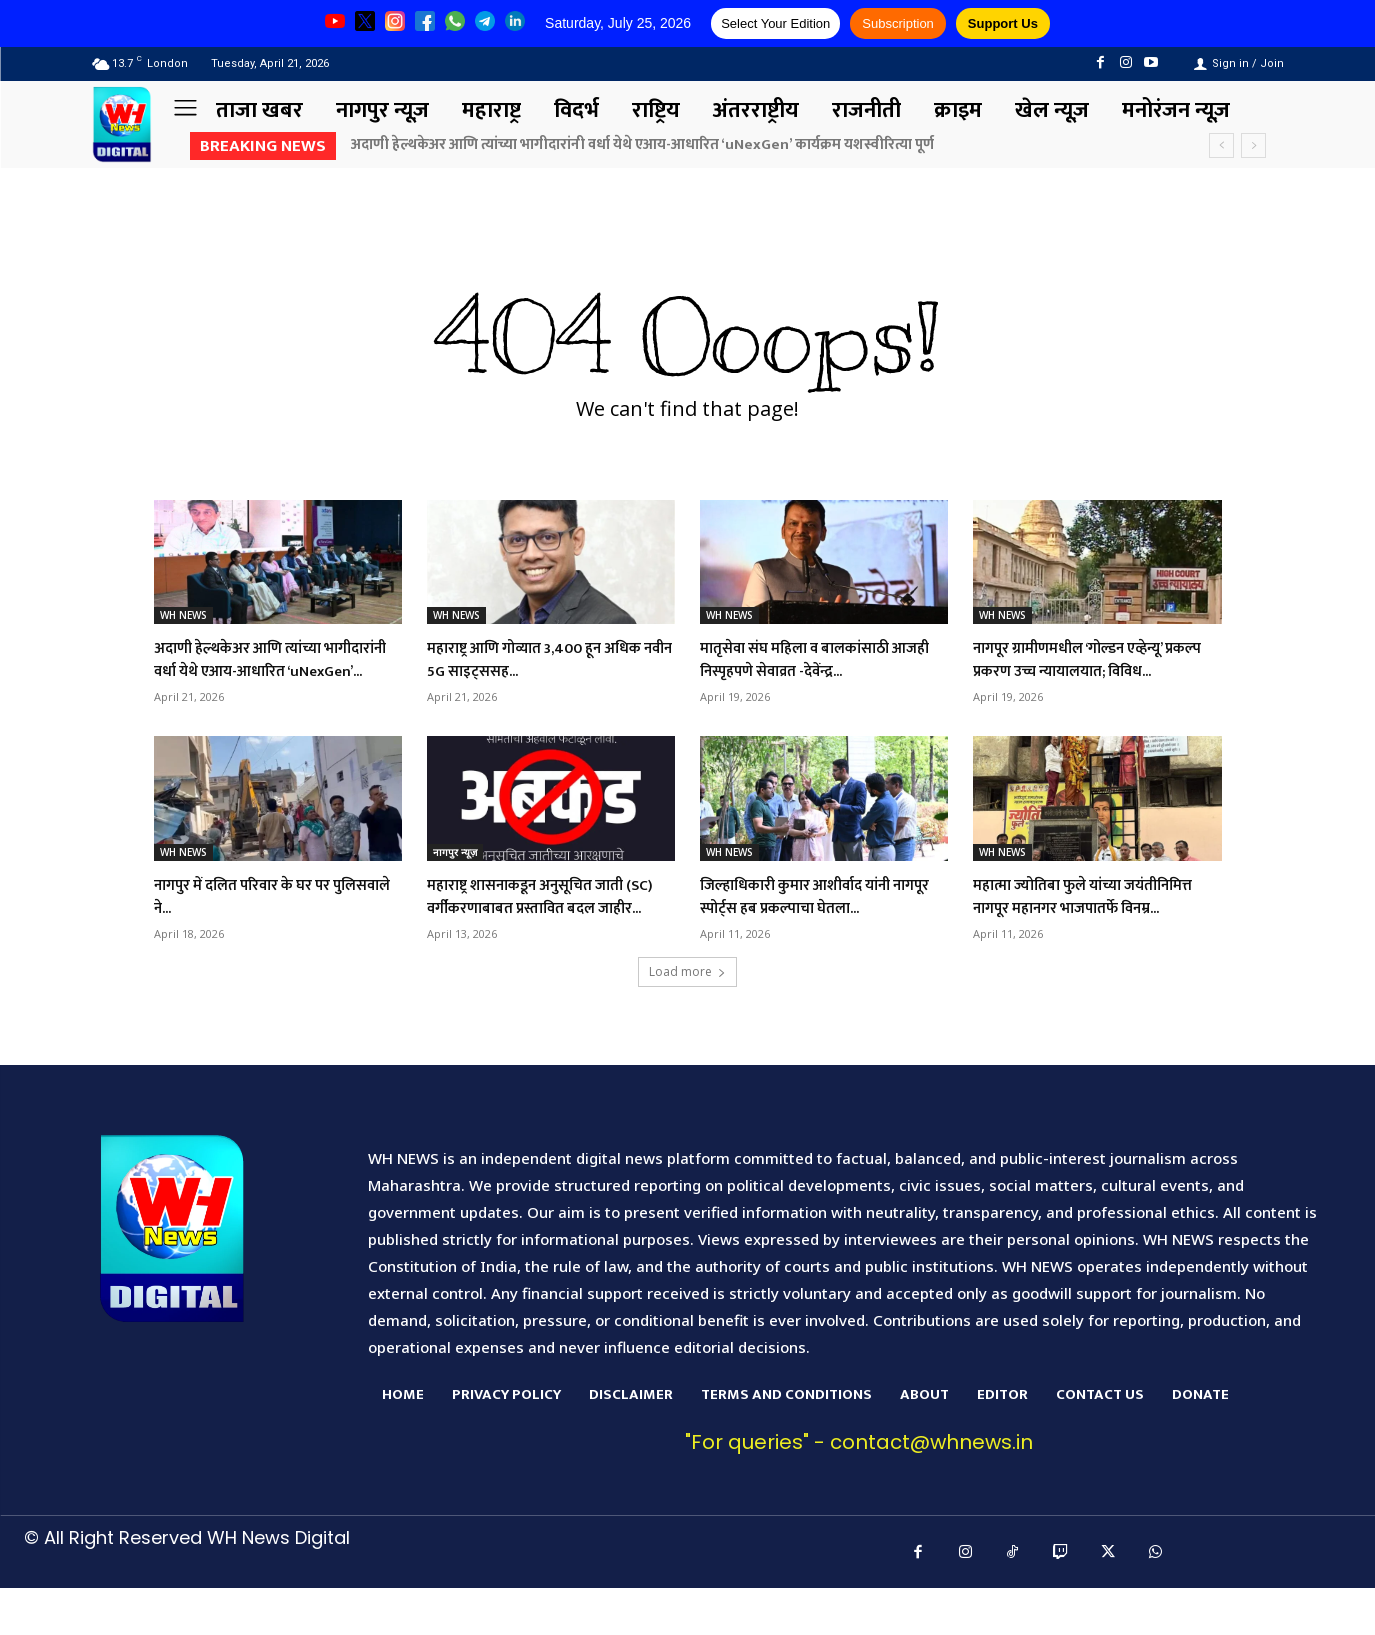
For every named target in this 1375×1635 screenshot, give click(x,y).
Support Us (1003, 23)
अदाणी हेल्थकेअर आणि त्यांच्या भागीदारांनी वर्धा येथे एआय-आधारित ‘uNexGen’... (272, 671)
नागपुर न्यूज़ (455, 875)
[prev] (1221, 145)
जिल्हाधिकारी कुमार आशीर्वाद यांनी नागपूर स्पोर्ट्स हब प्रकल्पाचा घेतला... (820, 919)
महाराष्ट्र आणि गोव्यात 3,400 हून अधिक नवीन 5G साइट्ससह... (532, 659)
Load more (687, 1018)
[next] (1253, 145)
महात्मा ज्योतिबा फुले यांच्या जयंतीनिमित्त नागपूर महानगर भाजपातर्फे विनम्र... (1067, 931)
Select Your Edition (775, 23)
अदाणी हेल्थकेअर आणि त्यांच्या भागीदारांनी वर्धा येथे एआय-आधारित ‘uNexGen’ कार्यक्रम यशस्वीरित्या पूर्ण (644, 144)
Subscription (898, 23)
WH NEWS (183, 615)
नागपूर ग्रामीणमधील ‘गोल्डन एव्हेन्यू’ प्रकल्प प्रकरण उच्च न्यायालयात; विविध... (1090, 671)
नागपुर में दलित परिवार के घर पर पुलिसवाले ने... (261, 919)
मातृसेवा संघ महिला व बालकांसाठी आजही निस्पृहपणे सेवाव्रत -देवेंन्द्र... (814, 659)
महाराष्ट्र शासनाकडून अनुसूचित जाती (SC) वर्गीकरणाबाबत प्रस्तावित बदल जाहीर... (546, 931)
